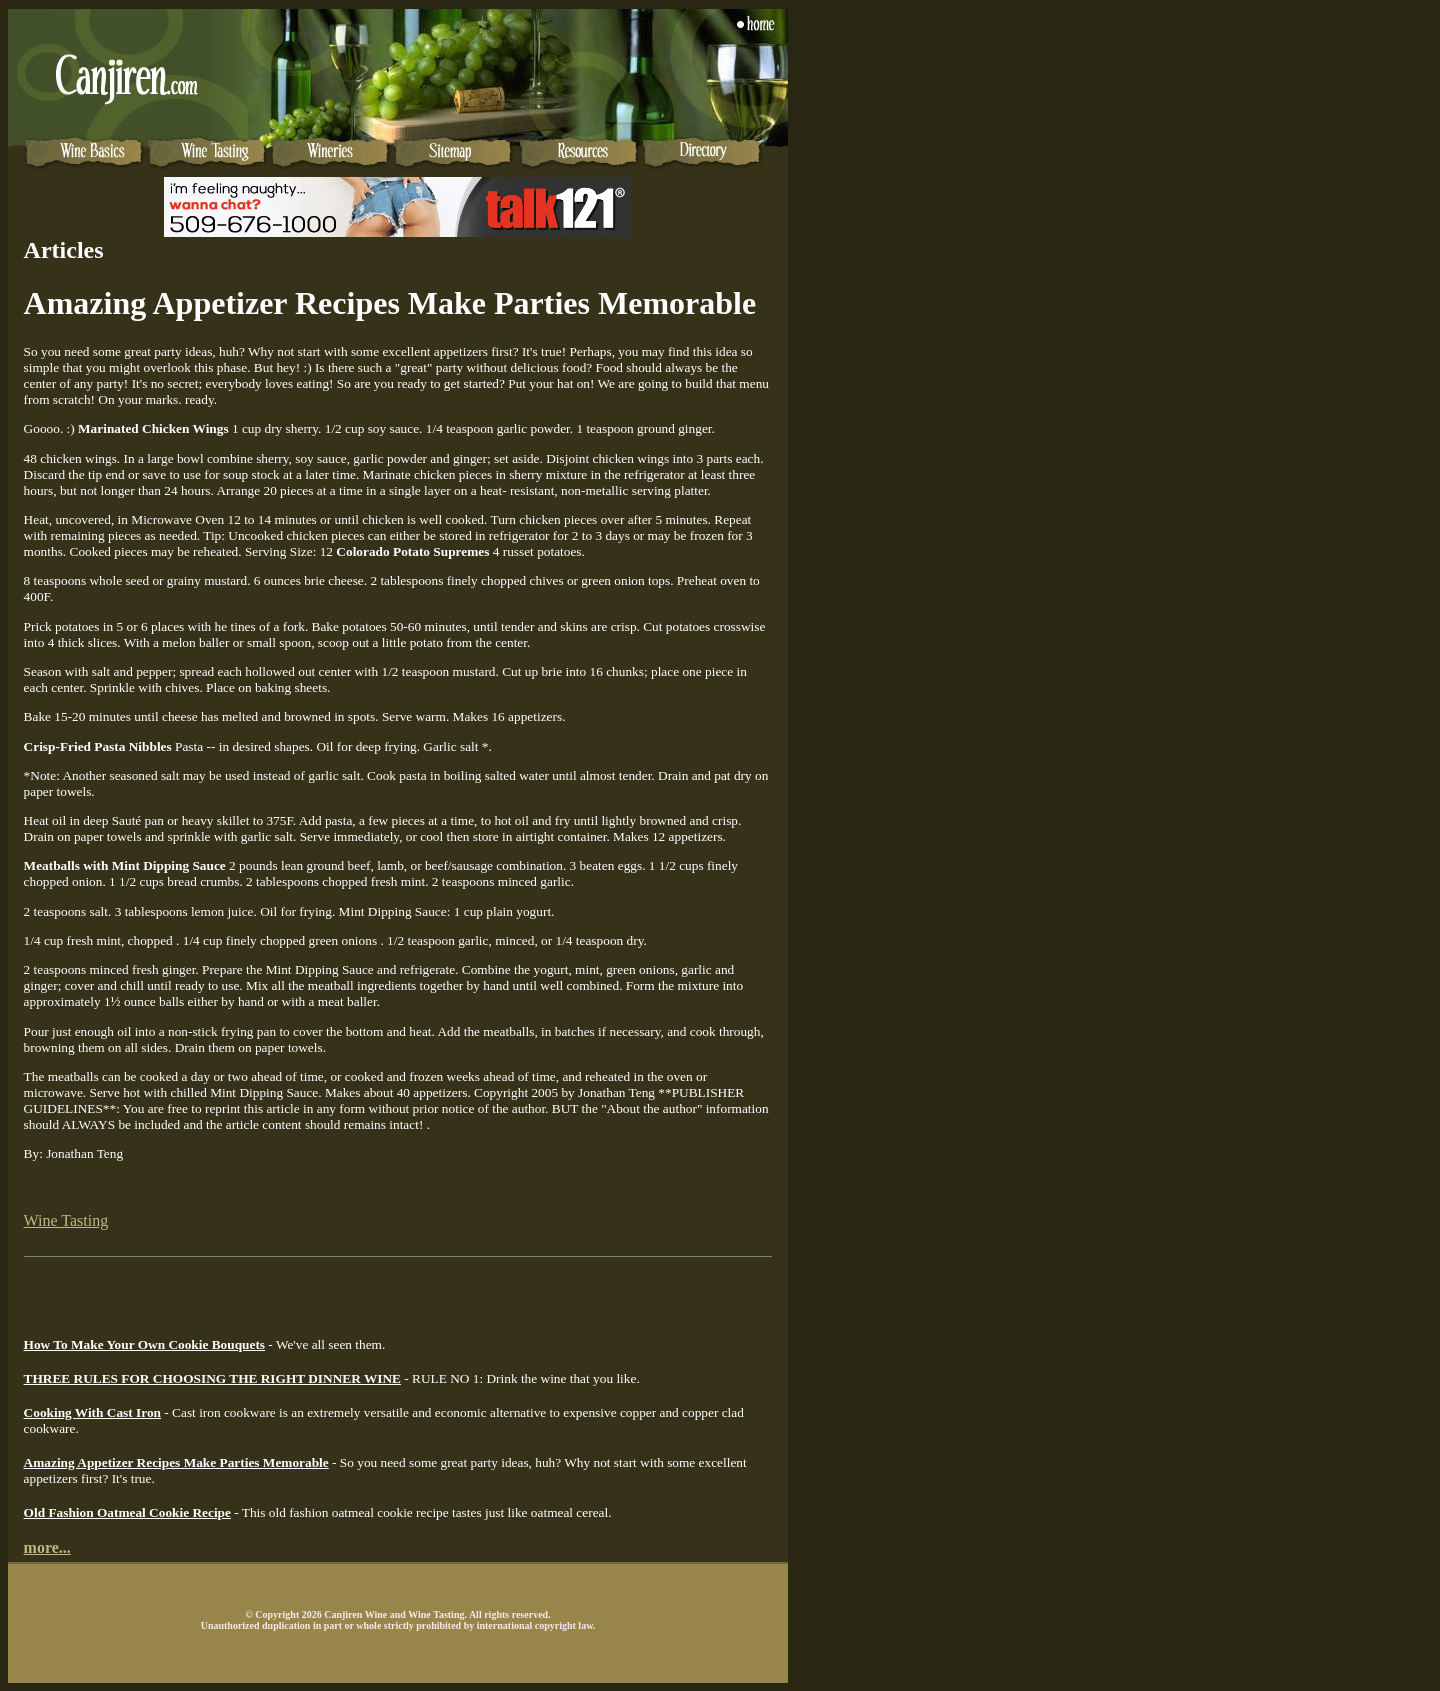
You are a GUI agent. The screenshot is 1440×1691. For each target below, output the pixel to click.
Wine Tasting (66, 1220)
